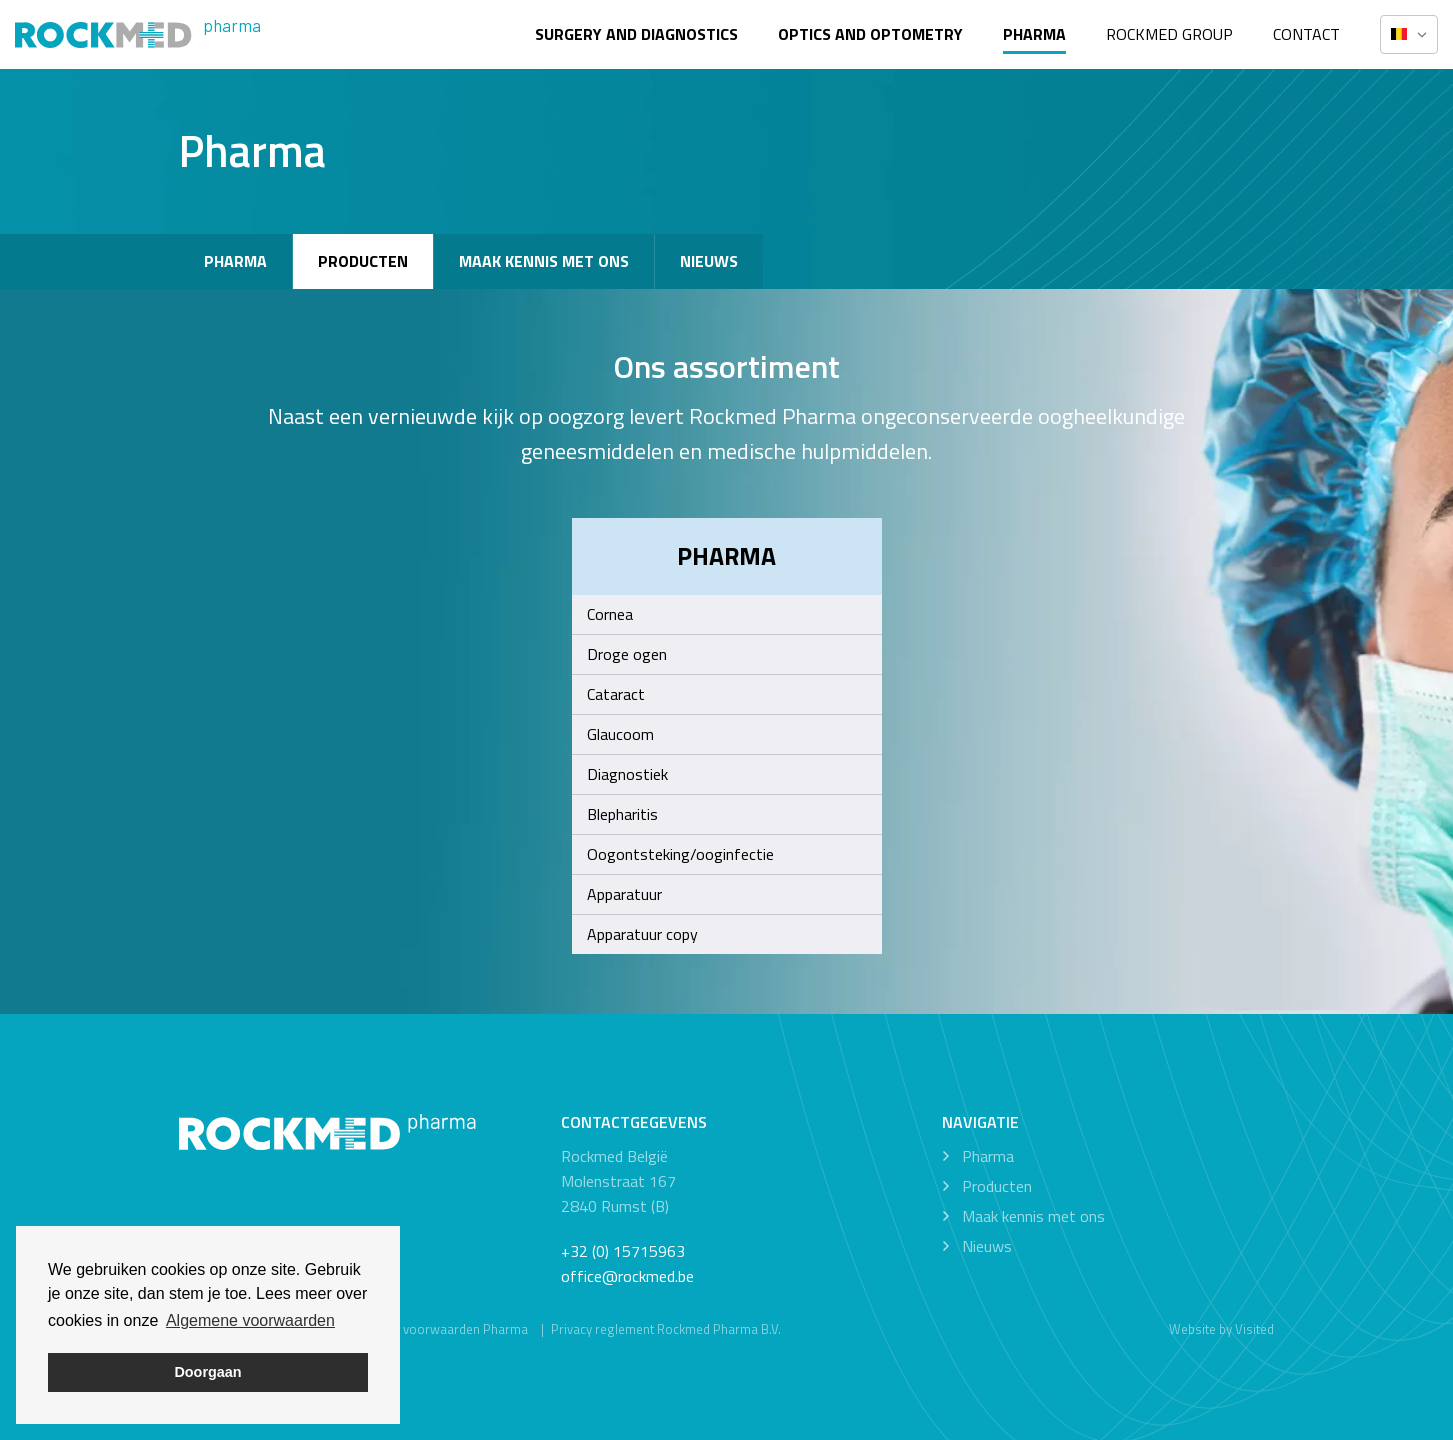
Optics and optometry (870, 34)
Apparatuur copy (642, 934)
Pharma (1034, 34)
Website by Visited (1221, 1329)
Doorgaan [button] (207, 1372)
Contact (1306, 34)
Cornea (610, 614)
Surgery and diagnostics (636, 34)
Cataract (616, 694)
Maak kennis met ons (544, 261)
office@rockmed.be (627, 1276)
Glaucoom (620, 734)
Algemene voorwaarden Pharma (435, 1329)
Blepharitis (622, 814)
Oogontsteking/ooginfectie (680, 854)
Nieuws (709, 261)
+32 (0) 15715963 (623, 1251)
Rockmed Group (1169, 34)
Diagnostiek (627, 774)
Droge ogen (627, 654)
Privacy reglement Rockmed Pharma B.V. (666, 1329)
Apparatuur (624, 894)
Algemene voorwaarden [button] (250, 1320)
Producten (363, 261)
